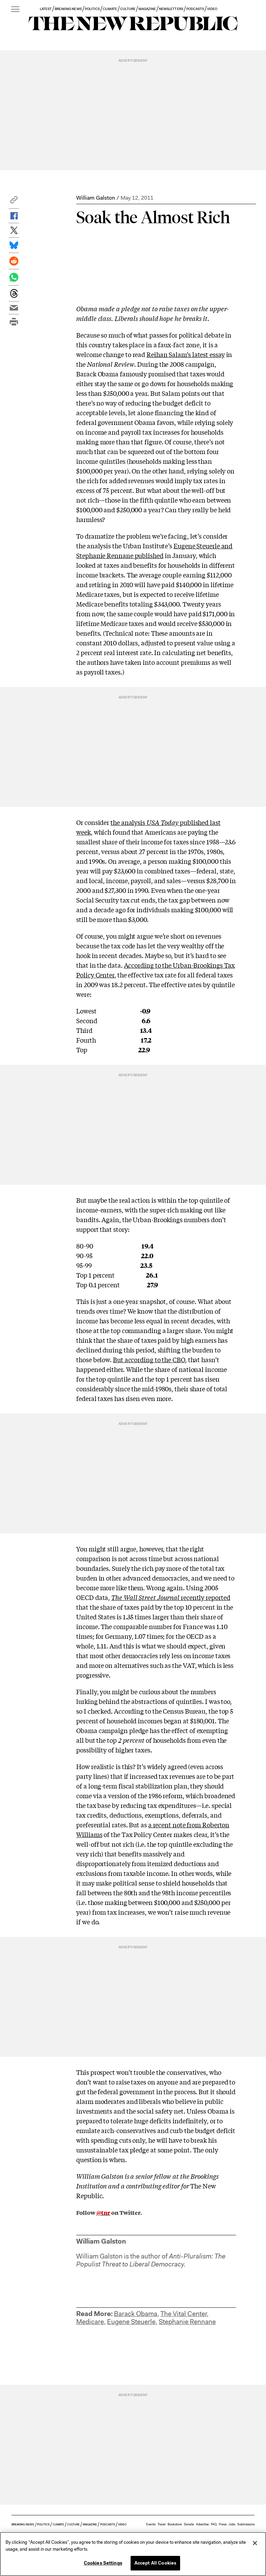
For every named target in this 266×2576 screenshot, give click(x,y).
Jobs (232, 2524)
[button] (14, 201)
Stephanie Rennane (187, 2321)
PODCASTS (195, 9)
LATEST (46, 9)
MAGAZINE (147, 9)
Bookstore (175, 2524)
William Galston (95, 197)
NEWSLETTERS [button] (171, 9)
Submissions (246, 2524)
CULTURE (127, 9)
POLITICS (92, 9)
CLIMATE (110, 9)
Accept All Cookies (155, 2563)
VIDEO (212, 9)
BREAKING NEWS (68, 9)
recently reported (170, 1597)
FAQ (214, 2524)
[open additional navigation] (15, 9)
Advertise (202, 2524)
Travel (162, 2524)
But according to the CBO (149, 1359)
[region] (133, 2554)
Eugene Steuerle (131, 2321)
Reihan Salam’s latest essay (186, 354)
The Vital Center (183, 2313)
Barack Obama (135, 2313)
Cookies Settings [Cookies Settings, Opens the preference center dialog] (103, 2563)
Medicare (90, 2321)
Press (223, 2524)
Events (151, 2524)
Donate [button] (189, 2524)
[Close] (255, 2543)
